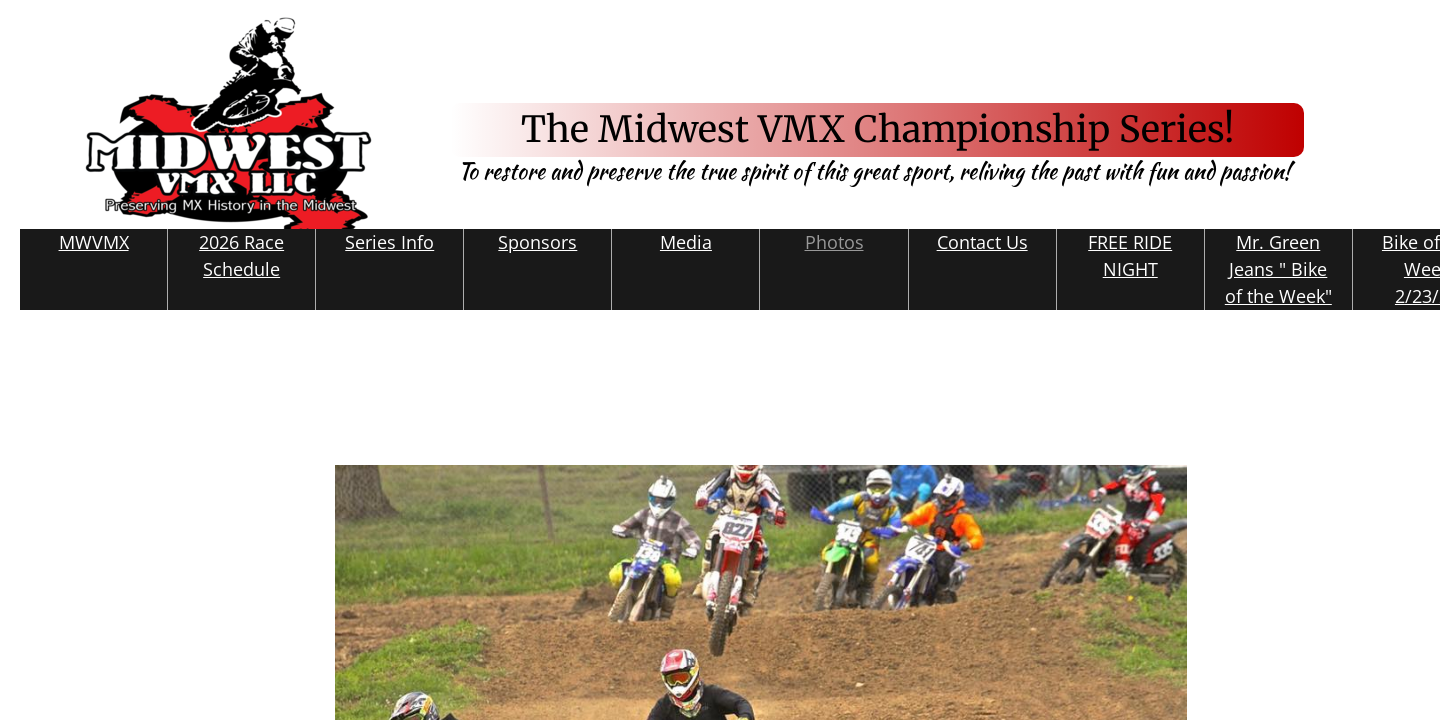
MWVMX (94, 242)
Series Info (389, 242)
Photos (834, 242)
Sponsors (537, 242)
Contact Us (982, 242)
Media (686, 242)
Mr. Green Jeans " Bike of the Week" (1278, 269)
